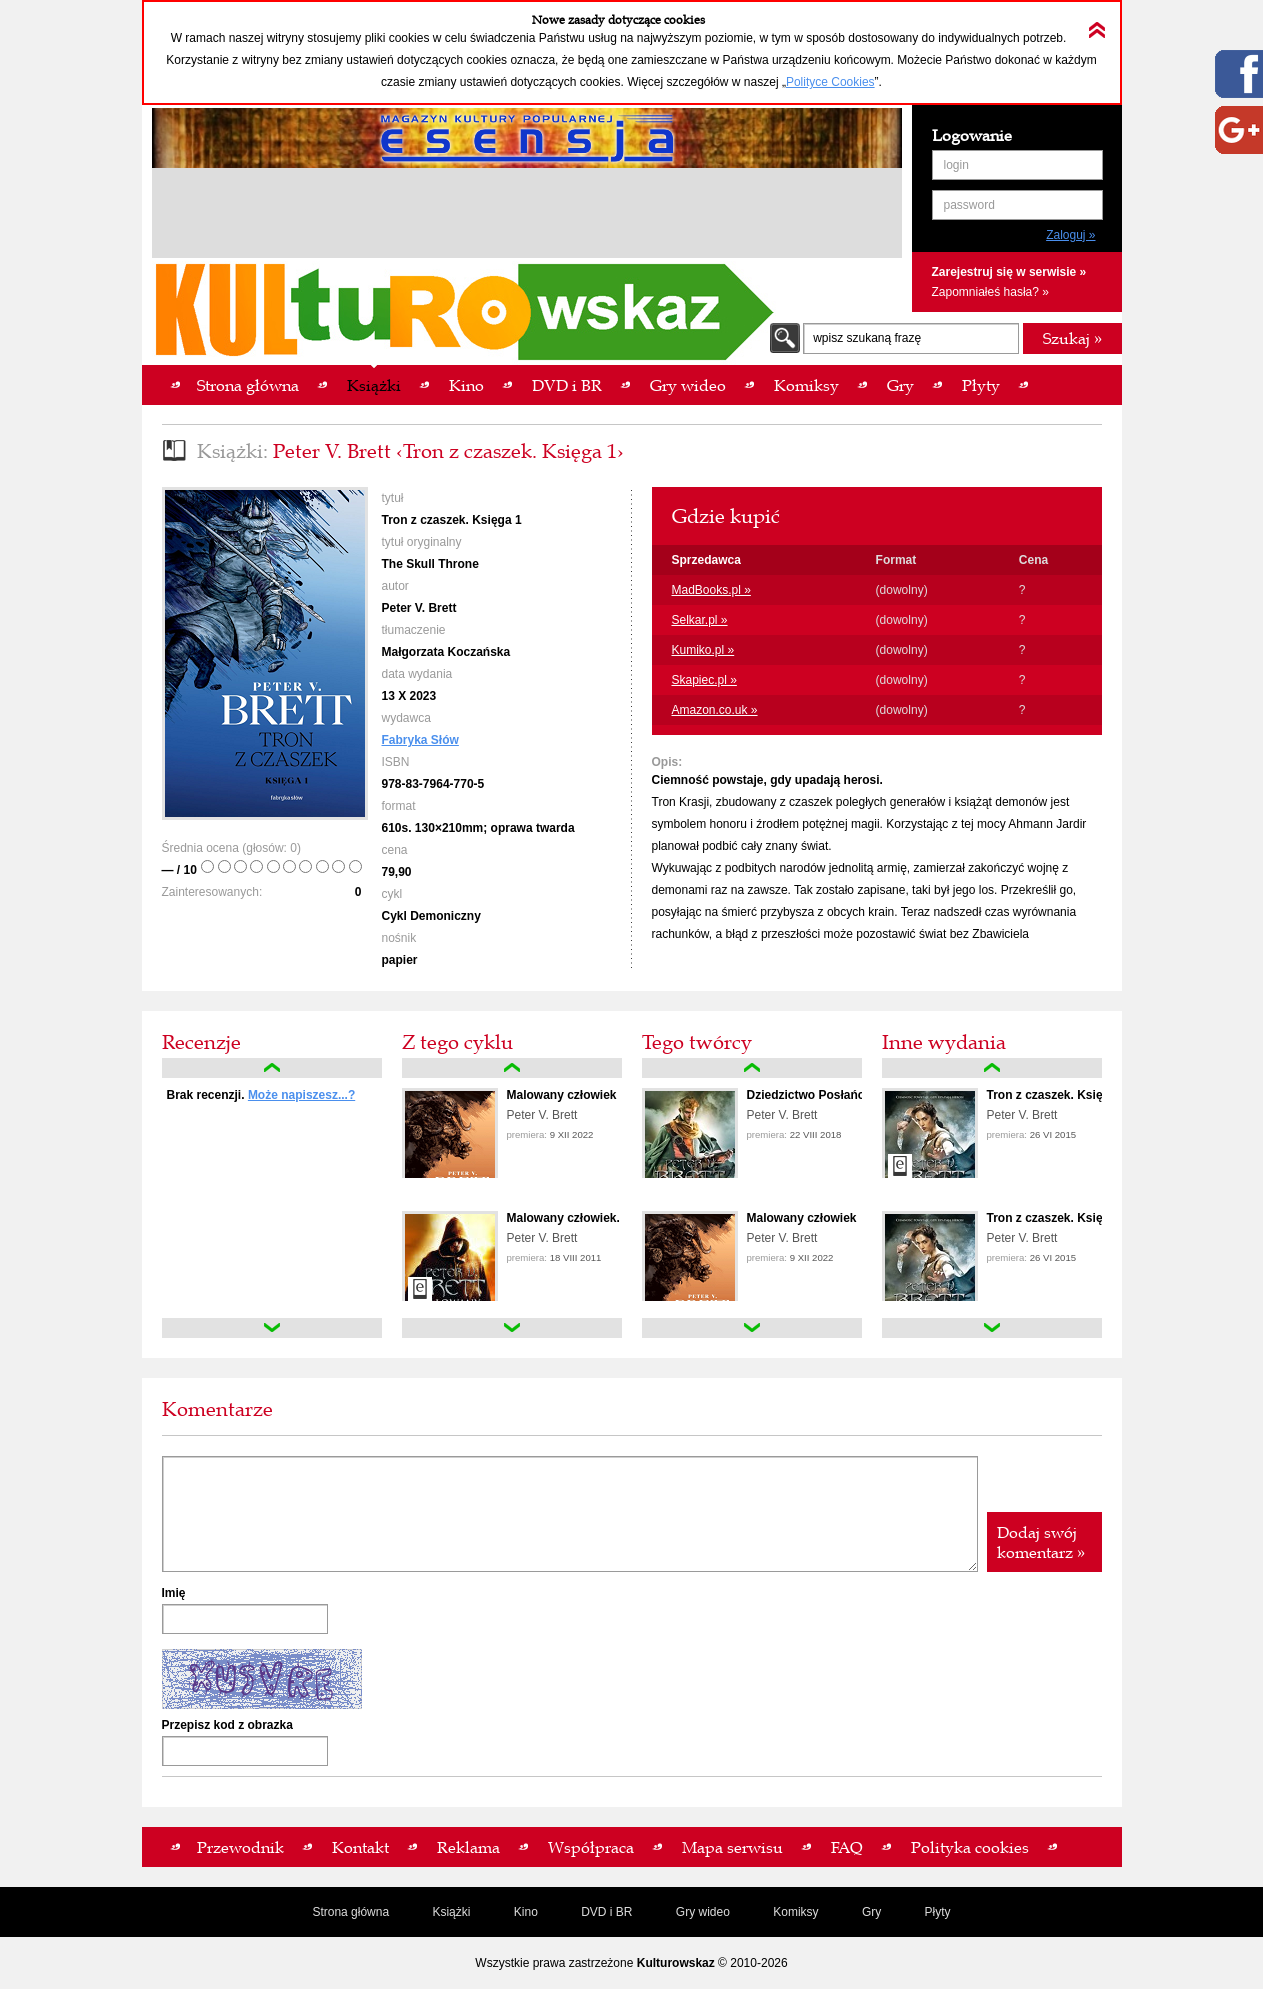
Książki (451, 1912)
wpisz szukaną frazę (867, 338)
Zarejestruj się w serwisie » (1009, 272)
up (272, 1068)
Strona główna (350, 1912)
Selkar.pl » (700, 620)
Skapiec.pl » (704, 680)
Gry (871, 1912)
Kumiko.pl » (703, 650)
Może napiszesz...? (301, 1095)
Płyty (938, 1912)
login (956, 165)
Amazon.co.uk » (715, 710)
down (272, 1328)
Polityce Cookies (830, 82)
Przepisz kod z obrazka (227, 1725)
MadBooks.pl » (711, 590)
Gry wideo (703, 1912)
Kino (526, 1912)
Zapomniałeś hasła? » (990, 292)
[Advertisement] (527, 216)
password (969, 205)
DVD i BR (606, 1912)
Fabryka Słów (420, 740)
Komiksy (795, 1912)
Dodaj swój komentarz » (1041, 1542)
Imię (174, 1593)
